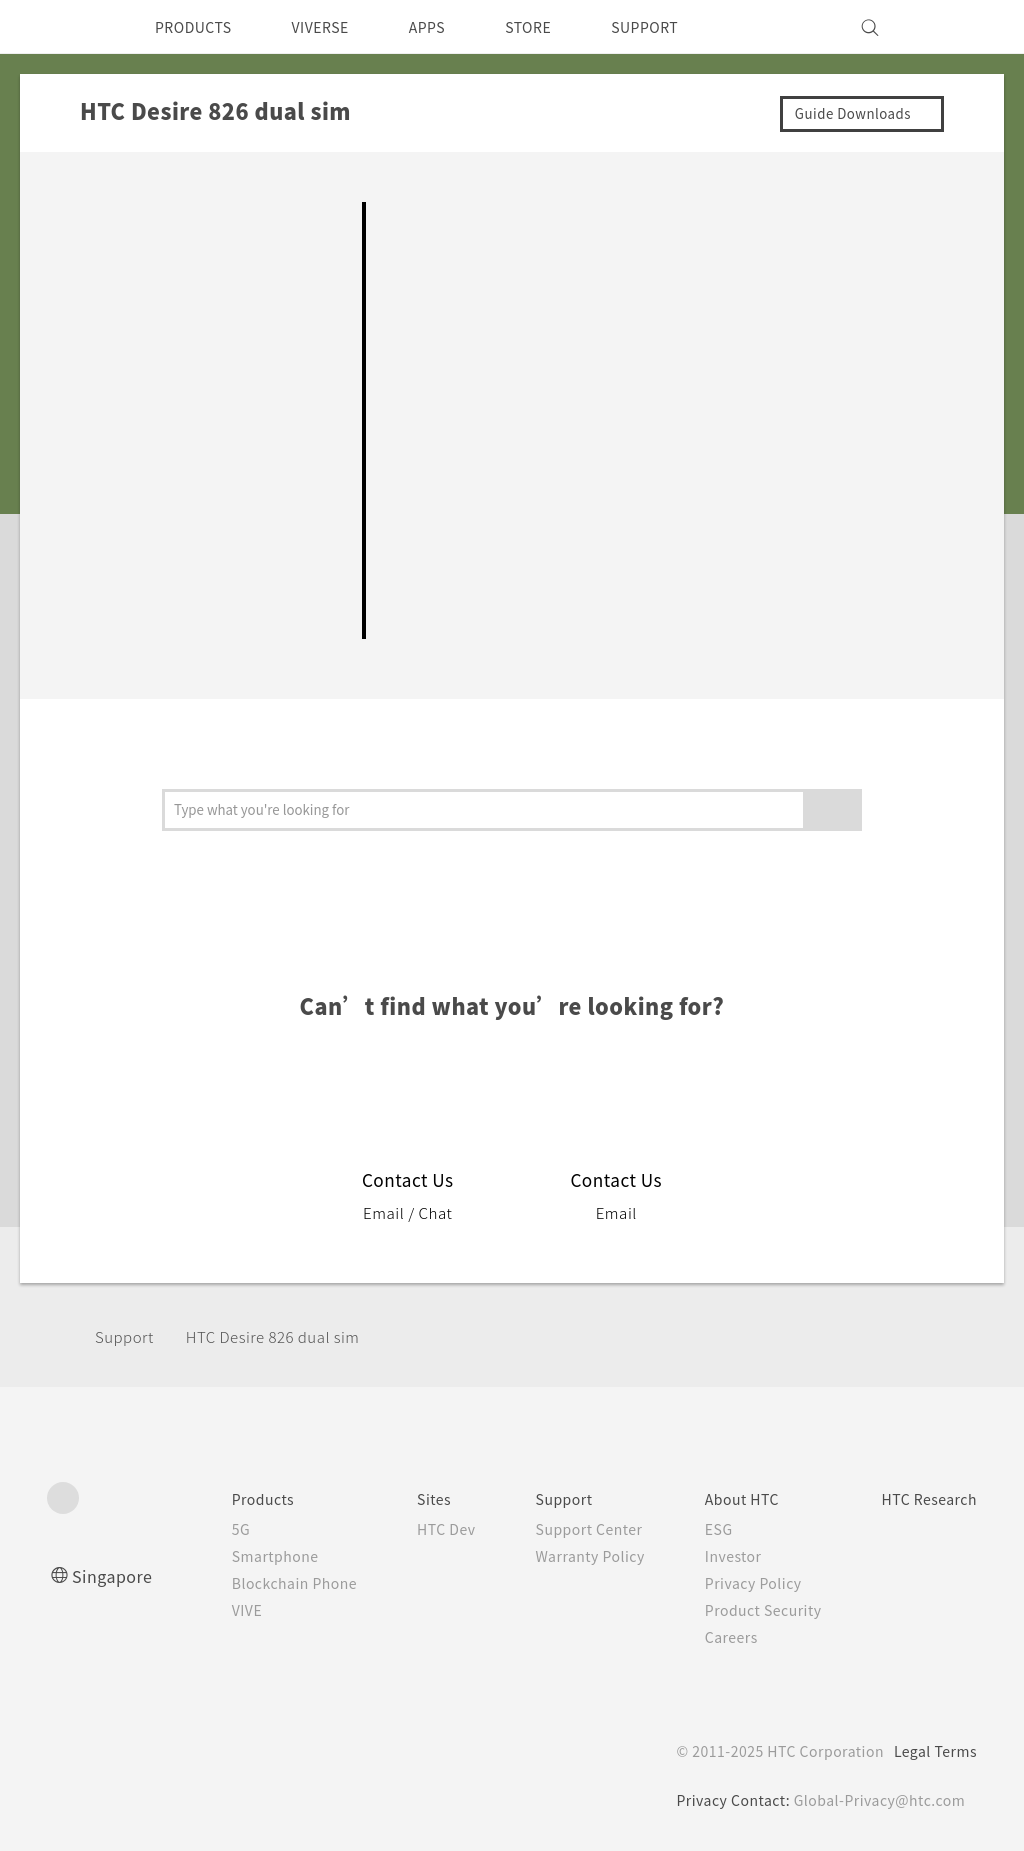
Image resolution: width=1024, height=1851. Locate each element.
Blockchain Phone (254, 1583)
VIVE (205, 1610)
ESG (701, 1529)
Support (127, 1336)
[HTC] (71, 27)
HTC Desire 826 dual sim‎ (287, 1336)
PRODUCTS (199, 27)
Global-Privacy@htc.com (877, 1800)
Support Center (566, 1529)
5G (196, 1529)
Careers (713, 1637)
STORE (561, 27)
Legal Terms (932, 1751)
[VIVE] (950, 27)
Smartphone (233, 1556)
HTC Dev (415, 1529)
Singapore (115, 1575)
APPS (453, 27)
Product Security (748, 1610)
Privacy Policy (737, 1583)
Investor (716, 1556)
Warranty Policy (567, 1556)
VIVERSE (337, 27)
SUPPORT (685, 27)
